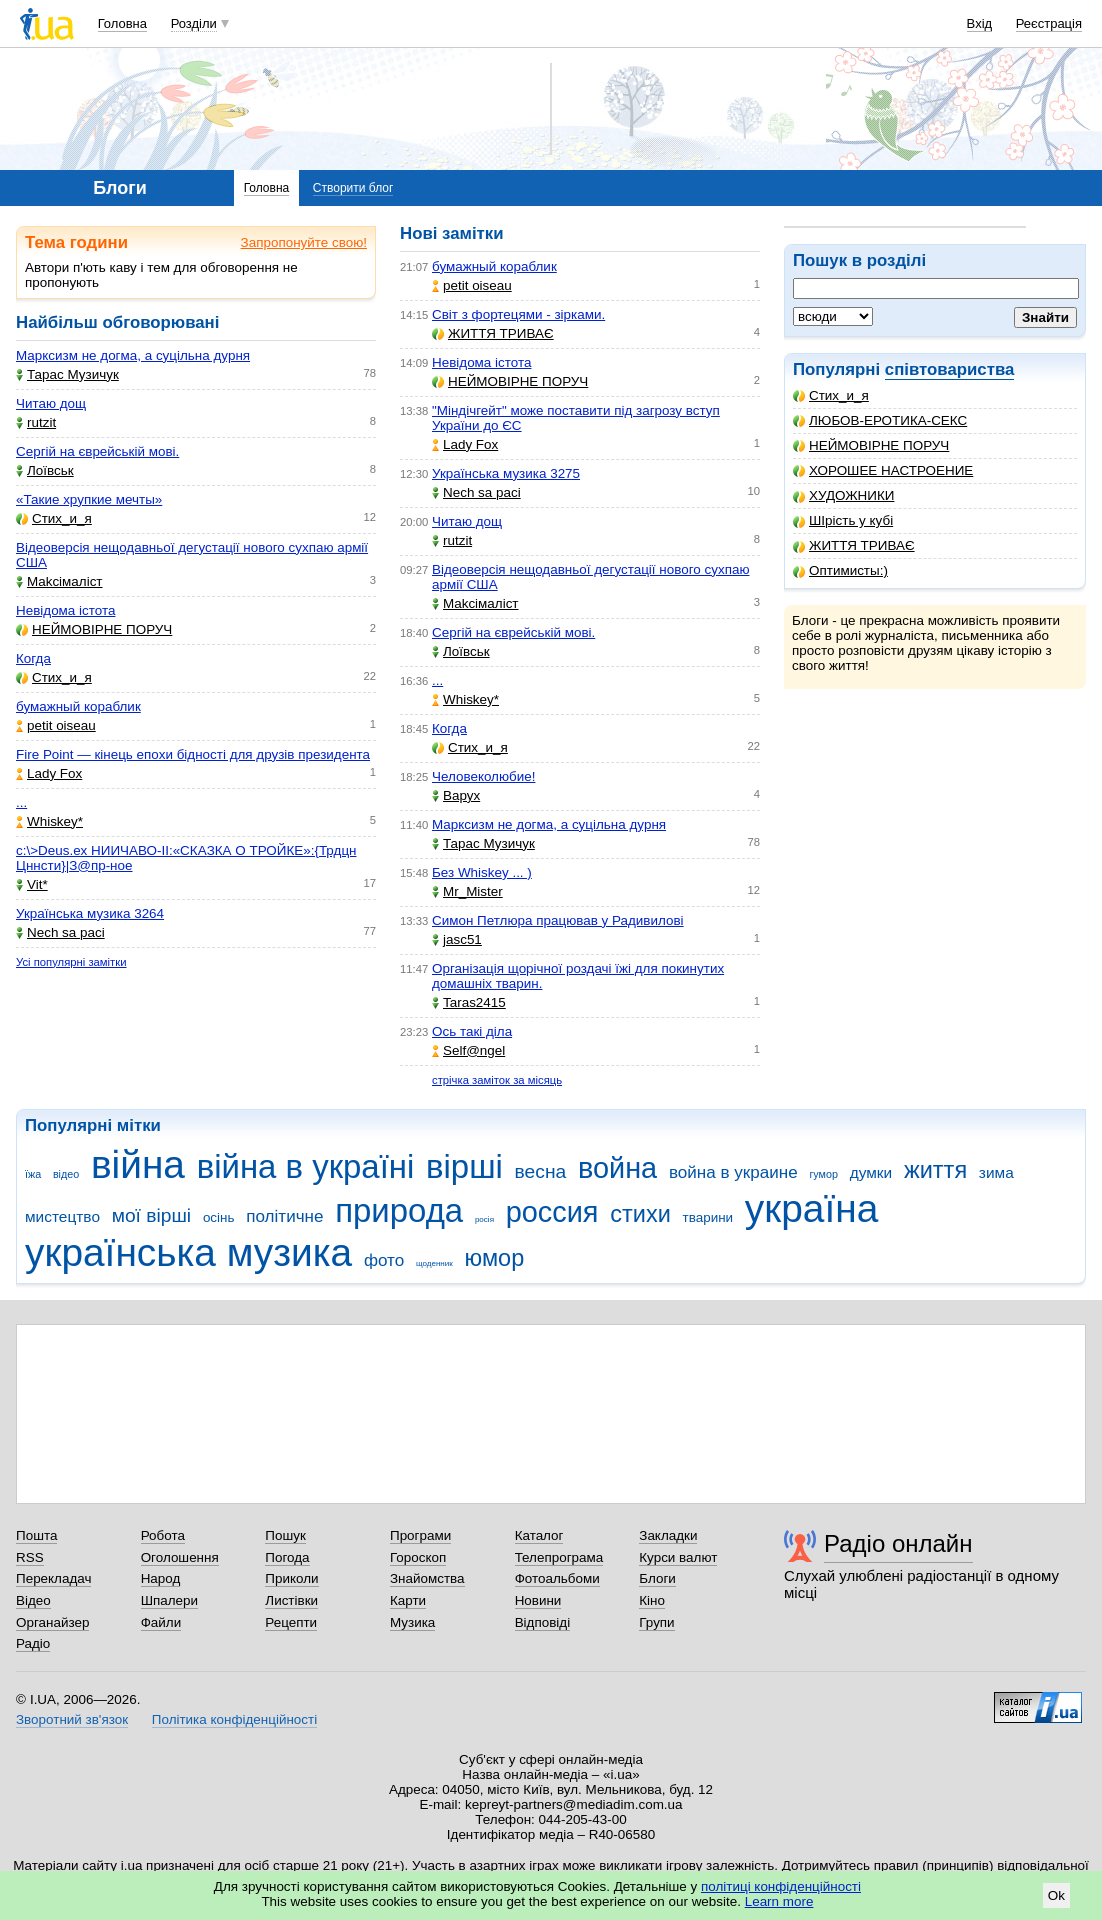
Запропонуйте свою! (304, 242)
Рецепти (291, 1622)
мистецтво (62, 1216)
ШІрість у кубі (843, 520)
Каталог (539, 1535)
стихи (640, 1214)
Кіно (652, 1600)
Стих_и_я (831, 395)
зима (996, 1172)
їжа (33, 1174)
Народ (161, 1578)
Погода (287, 1557)
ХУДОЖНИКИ (843, 495)
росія (484, 1219)
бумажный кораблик (78, 706)
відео (66, 1174)
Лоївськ (45, 470)
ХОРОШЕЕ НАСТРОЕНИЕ (883, 470)
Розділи (194, 23)
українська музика (188, 1252)
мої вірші (151, 1215)
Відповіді (543, 1622)
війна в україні (306, 1166)
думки (871, 1172)
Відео (33, 1600)
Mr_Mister (467, 891)
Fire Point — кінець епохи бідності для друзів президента (193, 754)
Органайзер (52, 1622)
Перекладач (53, 1578)
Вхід (980, 23)
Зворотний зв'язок (72, 1719)
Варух (456, 795)
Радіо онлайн (898, 1543)
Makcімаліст (59, 581)
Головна (122, 23)
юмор (495, 1258)
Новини (538, 1600)
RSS (30, 1557)
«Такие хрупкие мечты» (89, 499)
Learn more (779, 1901)
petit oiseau (56, 725)
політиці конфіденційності (781, 1886)
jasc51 (457, 939)
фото (384, 1260)
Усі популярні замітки (71, 962)
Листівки (291, 1600)
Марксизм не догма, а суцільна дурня (133, 355)
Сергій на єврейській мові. (97, 451)
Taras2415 (469, 1002)
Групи (656, 1622)
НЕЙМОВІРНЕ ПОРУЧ (871, 445)
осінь (219, 1217)
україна (811, 1208)
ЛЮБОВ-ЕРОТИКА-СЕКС (880, 420)
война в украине (733, 1172)
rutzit (36, 422)
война (617, 1168)
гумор (823, 1174)
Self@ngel (468, 1050)
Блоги (657, 1578)
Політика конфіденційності (234, 1719)
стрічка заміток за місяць (497, 1080)
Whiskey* (49, 821)
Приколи (291, 1578)
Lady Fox (49, 773)
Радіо (33, 1643)
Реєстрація (1049, 23)
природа (399, 1210)
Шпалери (169, 1600)
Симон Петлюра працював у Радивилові (558, 920)
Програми (420, 1535)
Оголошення (180, 1557)
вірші (464, 1166)
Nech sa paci (60, 932)
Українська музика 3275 (506, 473)
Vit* (32, 884)
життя (935, 1170)
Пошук (285, 1535)
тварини (708, 1217)
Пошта (36, 1535)
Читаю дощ (51, 403)
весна (541, 1171)
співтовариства (950, 369)
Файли (161, 1622)
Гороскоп (418, 1557)
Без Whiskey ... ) (482, 872)
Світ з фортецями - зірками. (518, 314)
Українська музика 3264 (90, 913)
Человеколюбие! (483, 776)
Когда (33, 658)
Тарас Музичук (67, 374)
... (21, 802)
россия (552, 1212)
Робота (163, 1535)
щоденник (434, 1263)
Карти (408, 1600)
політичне (284, 1216)
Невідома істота (65, 610)
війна (138, 1164)
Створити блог (353, 188)
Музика (412, 1622)
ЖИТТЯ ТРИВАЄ (854, 545)
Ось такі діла (472, 1031)
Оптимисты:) (840, 570)
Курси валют (678, 1557)
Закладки (668, 1535)
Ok (1056, 1895)
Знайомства (427, 1578)
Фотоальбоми (557, 1578)
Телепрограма (559, 1557)
